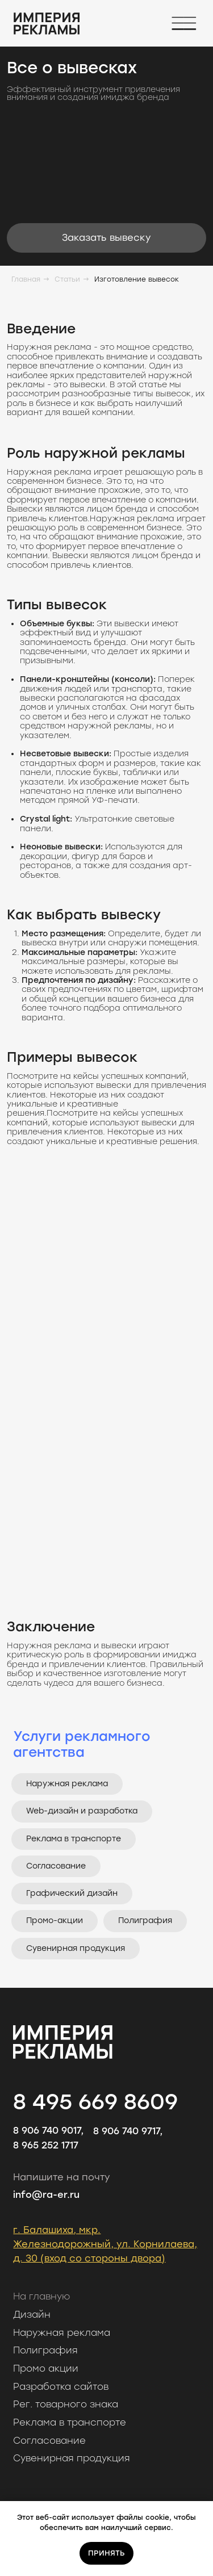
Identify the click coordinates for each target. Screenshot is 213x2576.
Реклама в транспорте (73, 1839)
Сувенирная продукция (75, 1948)
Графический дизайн (72, 1893)
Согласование (56, 1866)
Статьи (67, 279)
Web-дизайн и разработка (81, 1811)
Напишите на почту (61, 2177)
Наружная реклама (67, 1783)
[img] (46, 23)
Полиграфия (145, 1920)
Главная (25, 279)
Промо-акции (54, 1920)
